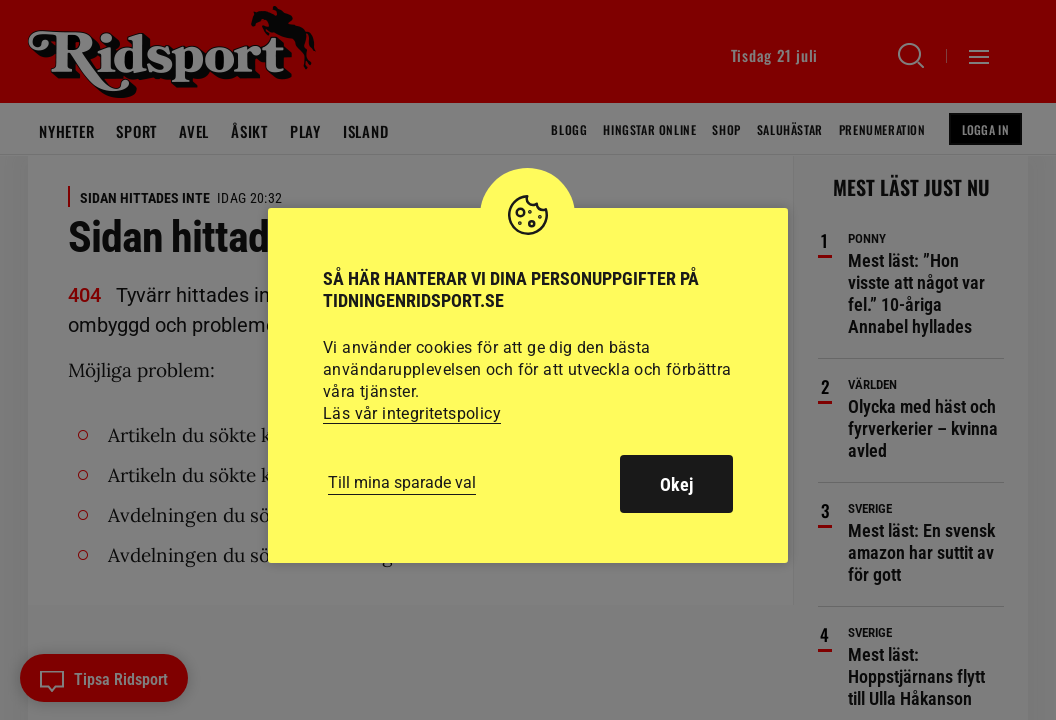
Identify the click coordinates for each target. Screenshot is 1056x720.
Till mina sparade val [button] (402, 482)
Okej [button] (676, 484)
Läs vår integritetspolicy (412, 413)
